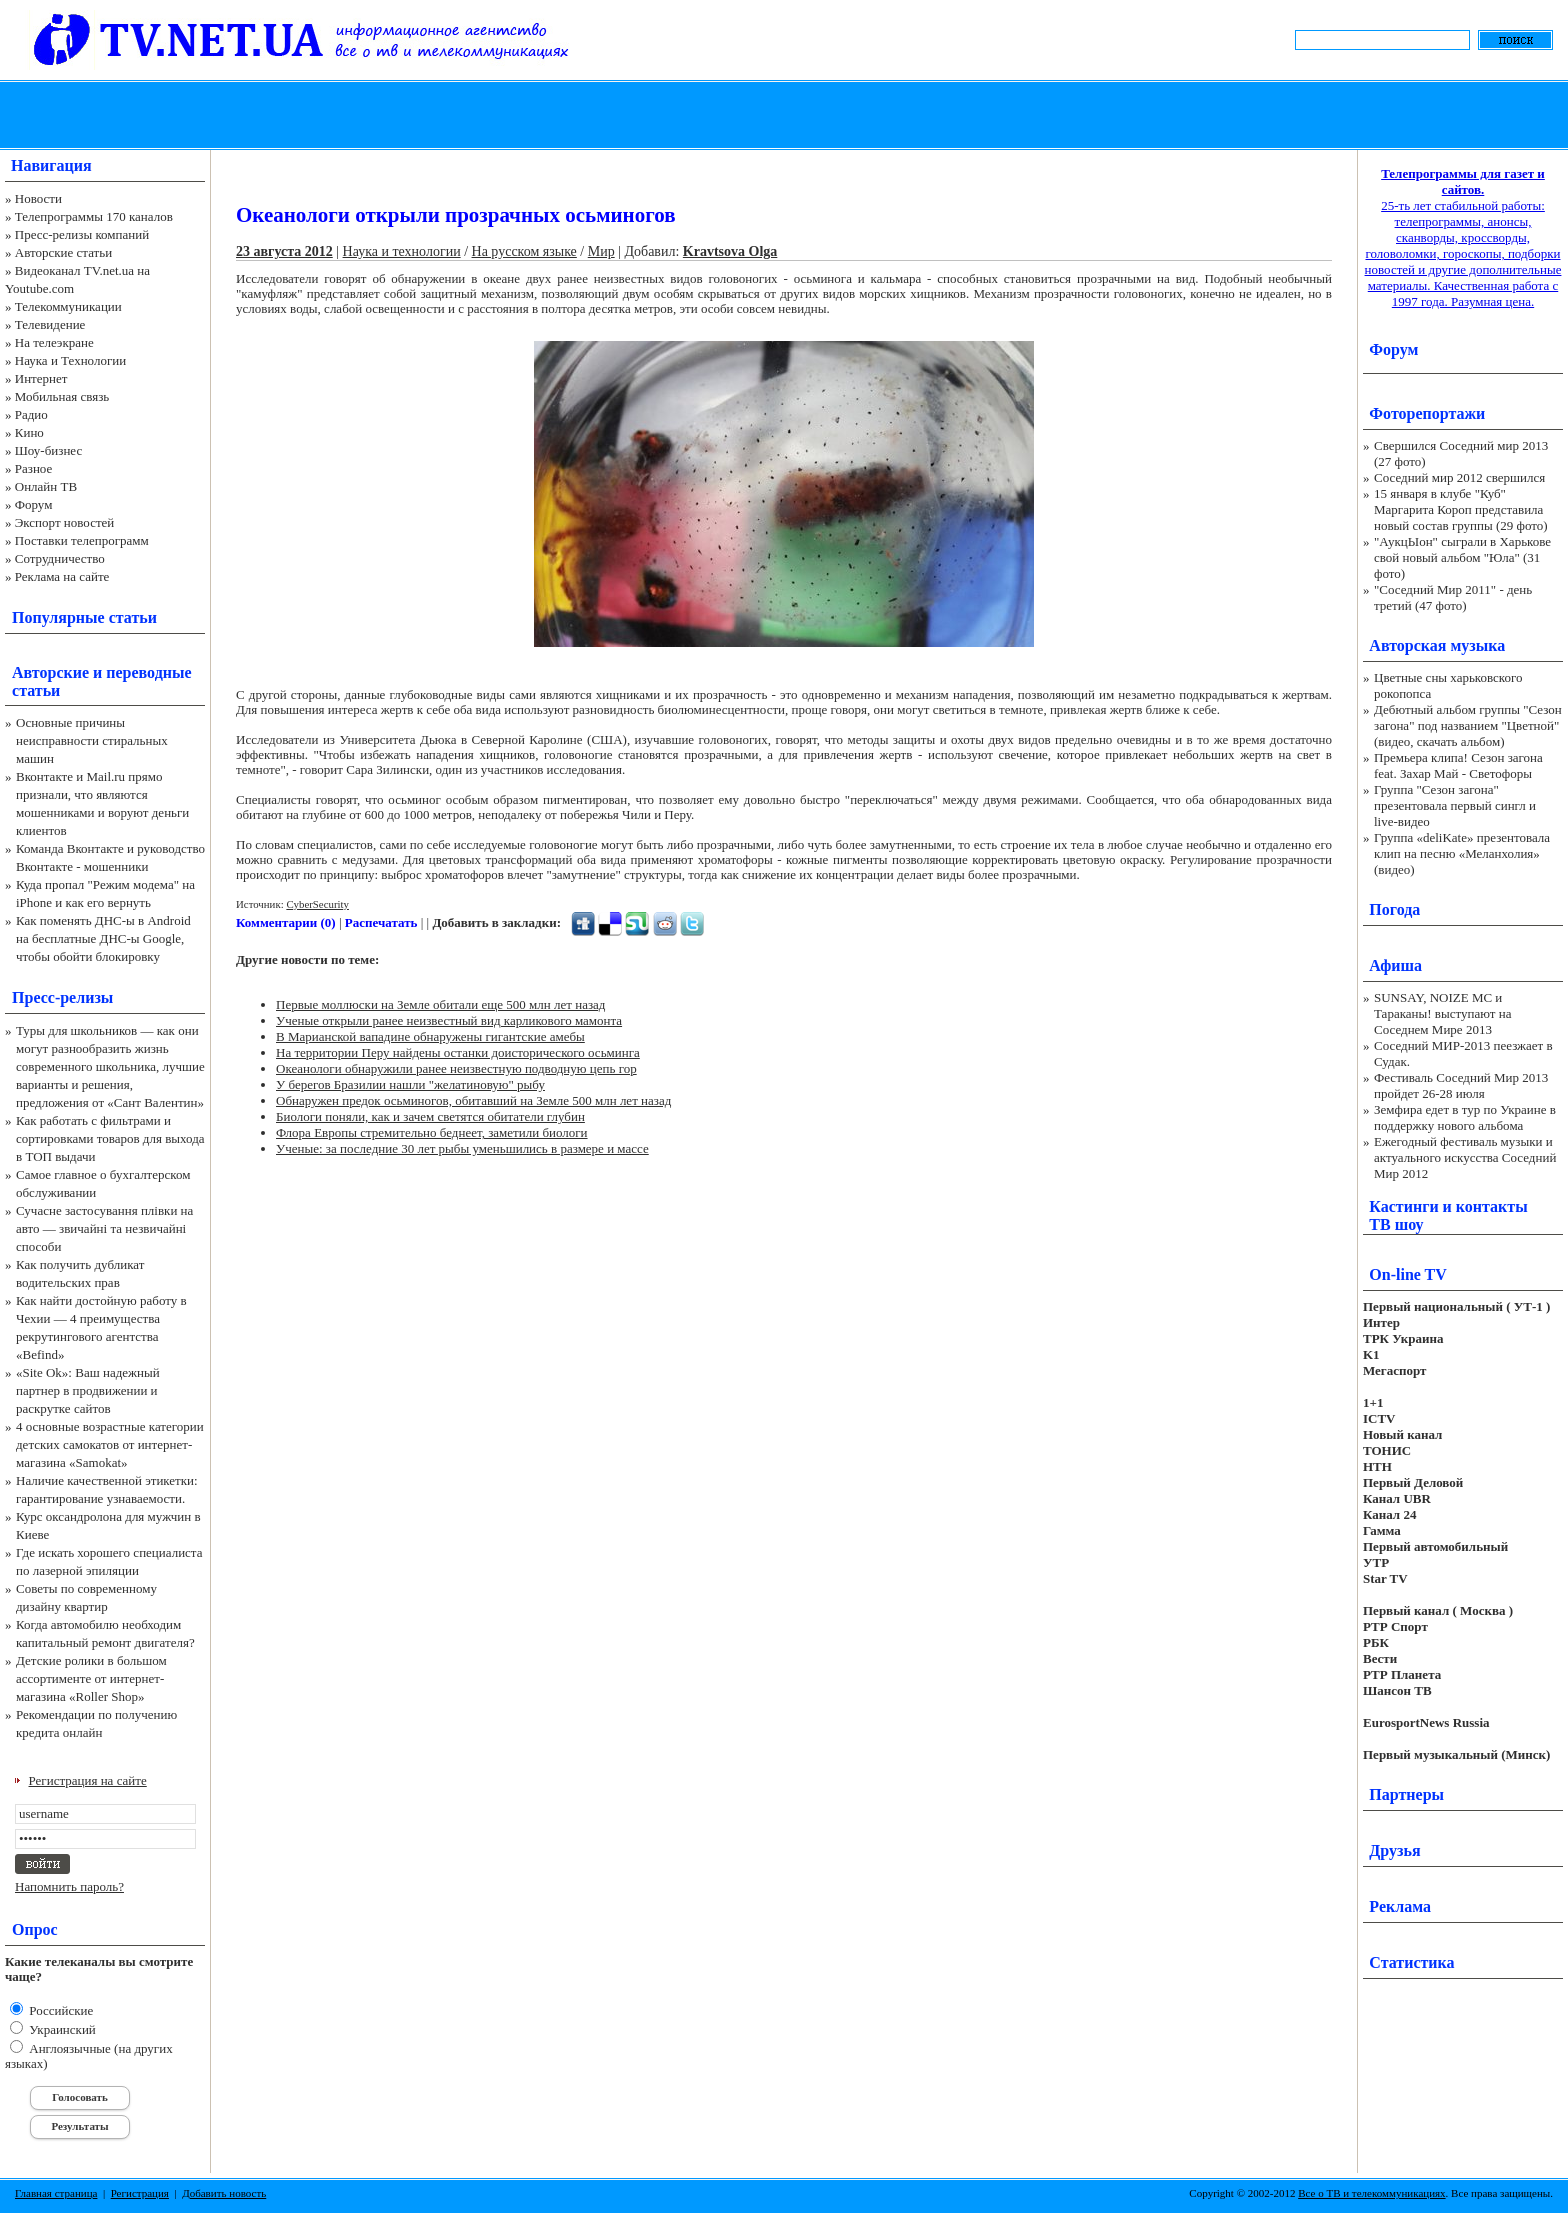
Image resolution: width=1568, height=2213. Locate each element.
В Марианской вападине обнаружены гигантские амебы (430, 1036)
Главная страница (56, 2193)
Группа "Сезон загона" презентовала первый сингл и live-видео (1455, 805)
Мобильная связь (62, 396)
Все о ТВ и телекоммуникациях (1371, 2193)
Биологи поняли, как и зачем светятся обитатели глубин (430, 1116)
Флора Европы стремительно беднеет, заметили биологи (432, 1132)
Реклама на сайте (62, 576)
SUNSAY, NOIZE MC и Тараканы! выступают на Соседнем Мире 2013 (1442, 1013)
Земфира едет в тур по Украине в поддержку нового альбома (1465, 1117)
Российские (59, 2010)
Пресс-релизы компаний (82, 234)
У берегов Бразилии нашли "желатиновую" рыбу (410, 1084)
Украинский (61, 2029)
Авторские (50, 672)
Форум (34, 504)
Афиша (1395, 965)
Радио (31, 414)
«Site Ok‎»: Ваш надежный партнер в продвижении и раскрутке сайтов (88, 1390)
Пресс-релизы (62, 997)
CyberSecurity (317, 904)
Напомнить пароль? (69, 1886)
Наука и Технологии (70, 360)
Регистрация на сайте (88, 1780)
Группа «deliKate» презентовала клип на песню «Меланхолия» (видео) (1462, 853)
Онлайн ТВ (46, 486)
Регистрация (140, 2193)
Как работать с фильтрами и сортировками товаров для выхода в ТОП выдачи (110, 1138)
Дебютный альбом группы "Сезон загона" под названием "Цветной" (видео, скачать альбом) (1468, 725)
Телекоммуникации (68, 306)
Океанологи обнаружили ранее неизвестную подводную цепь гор (456, 1068)
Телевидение (50, 324)
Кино (29, 432)
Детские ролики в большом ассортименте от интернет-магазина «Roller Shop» (91, 1678)
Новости (38, 198)
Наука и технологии (402, 251)
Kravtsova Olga (730, 251)
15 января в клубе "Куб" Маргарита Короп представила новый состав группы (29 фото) (1461, 509)
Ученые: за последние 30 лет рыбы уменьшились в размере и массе (462, 1148)
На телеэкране (54, 342)
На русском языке (524, 251)
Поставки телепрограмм (82, 540)
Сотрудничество (60, 558)
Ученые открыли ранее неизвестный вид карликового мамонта (449, 1020)
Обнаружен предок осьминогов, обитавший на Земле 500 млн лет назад (473, 1100)
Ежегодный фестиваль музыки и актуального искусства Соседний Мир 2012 (1465, 1157)
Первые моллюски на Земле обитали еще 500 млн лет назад (440, 1004)
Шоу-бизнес (48, 450)
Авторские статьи (63, 252)
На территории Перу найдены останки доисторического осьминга (458, 1052)
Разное (34, 468)
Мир (601, 251)
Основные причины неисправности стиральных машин (92, 740)
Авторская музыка (1437, 645)
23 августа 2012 (284, 251)
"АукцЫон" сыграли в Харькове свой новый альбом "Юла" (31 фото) (1462, 557)
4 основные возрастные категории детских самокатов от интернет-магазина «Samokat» (110, 1444)
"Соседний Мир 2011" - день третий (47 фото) (1453, 597)
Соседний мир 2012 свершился (1459, 477)
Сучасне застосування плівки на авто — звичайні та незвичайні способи (104, 1228)
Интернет (41, 378)
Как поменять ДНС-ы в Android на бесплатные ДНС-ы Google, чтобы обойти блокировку (103, 938)
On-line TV (1408, 1274)
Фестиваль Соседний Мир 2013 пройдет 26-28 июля (1461, 1085)
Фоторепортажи (1427, 413)
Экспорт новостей (65, 522)
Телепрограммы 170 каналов (94, 216)
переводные (148, 672)
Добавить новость (224, 2193)
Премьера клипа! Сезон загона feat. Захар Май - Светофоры (1458, 765)
